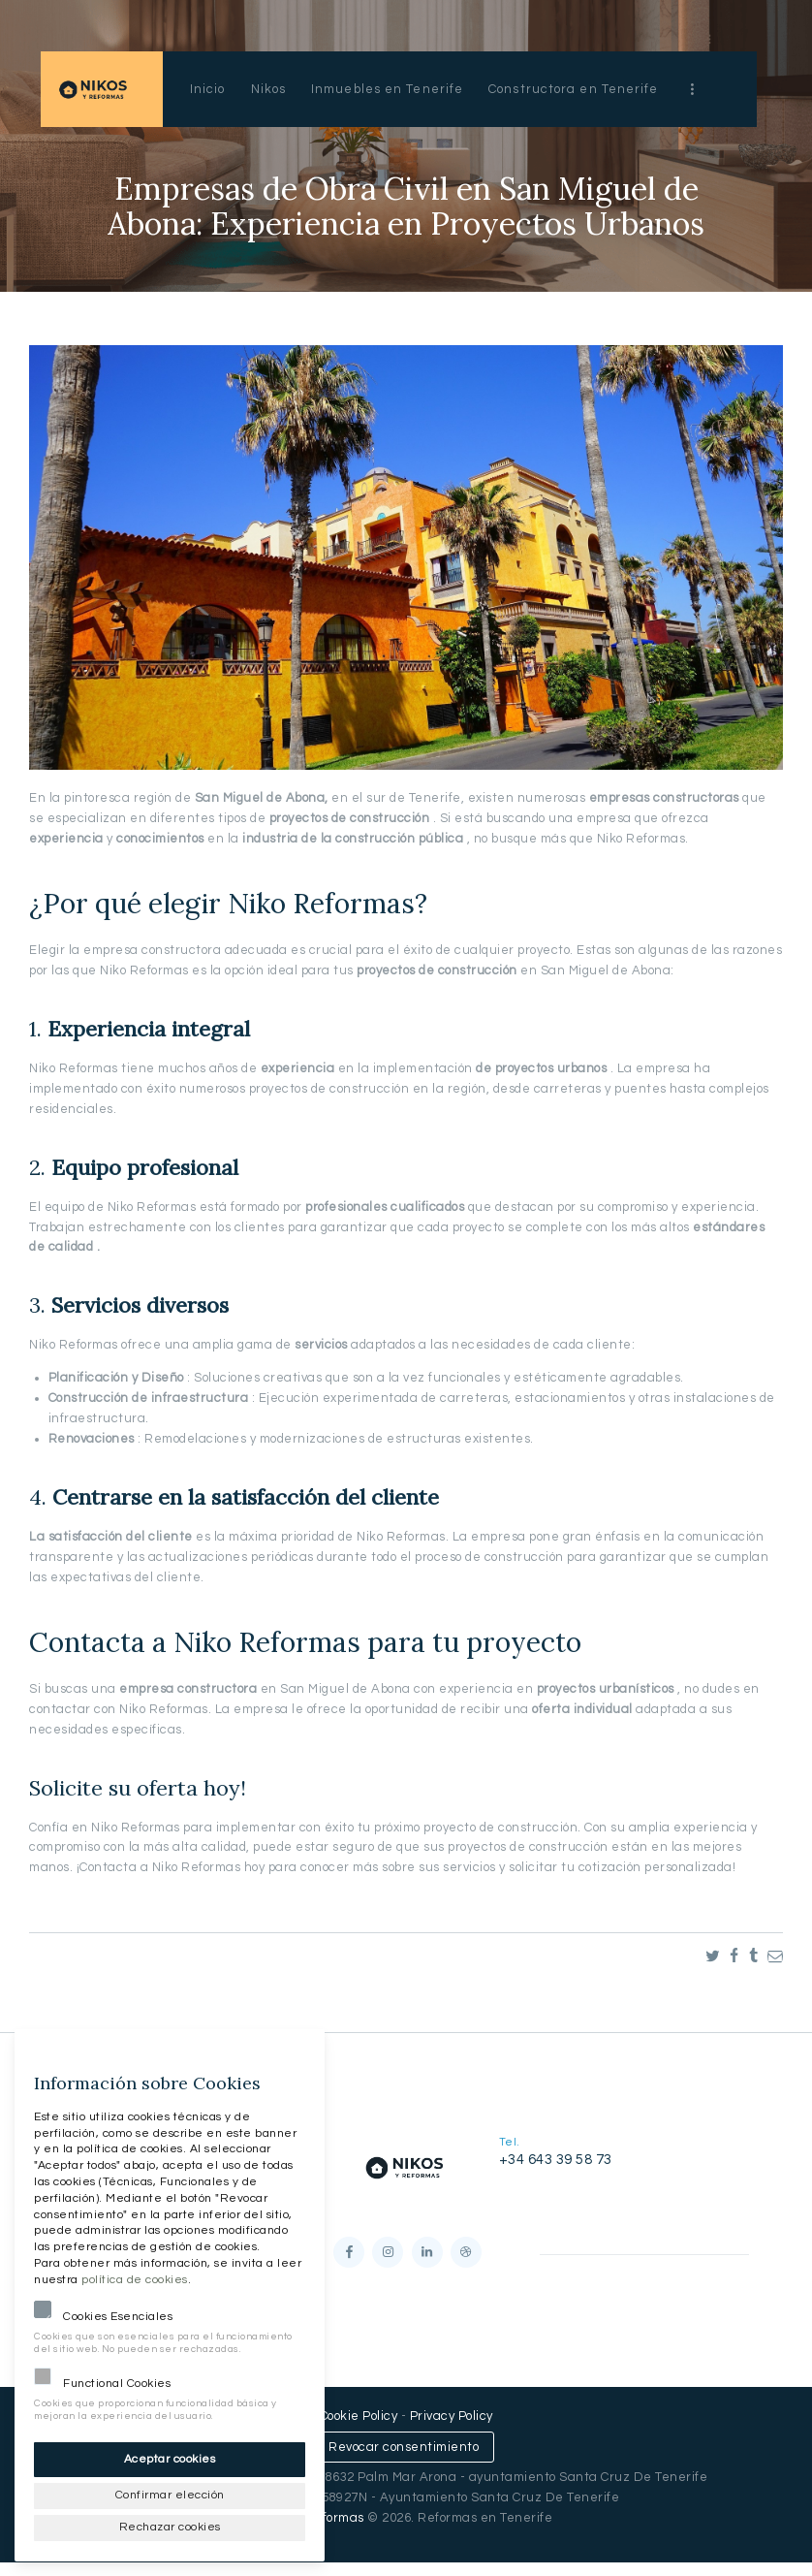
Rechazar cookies (170, 2525)
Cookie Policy (359, 2429)
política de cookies (134, 2274)
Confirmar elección (170, 2491)
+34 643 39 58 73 (555, 2159)
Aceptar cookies (170, 2453)
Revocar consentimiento (403, 2459)
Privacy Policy (451, 2429)
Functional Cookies (117, 2377)
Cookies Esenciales (117, 2311)
